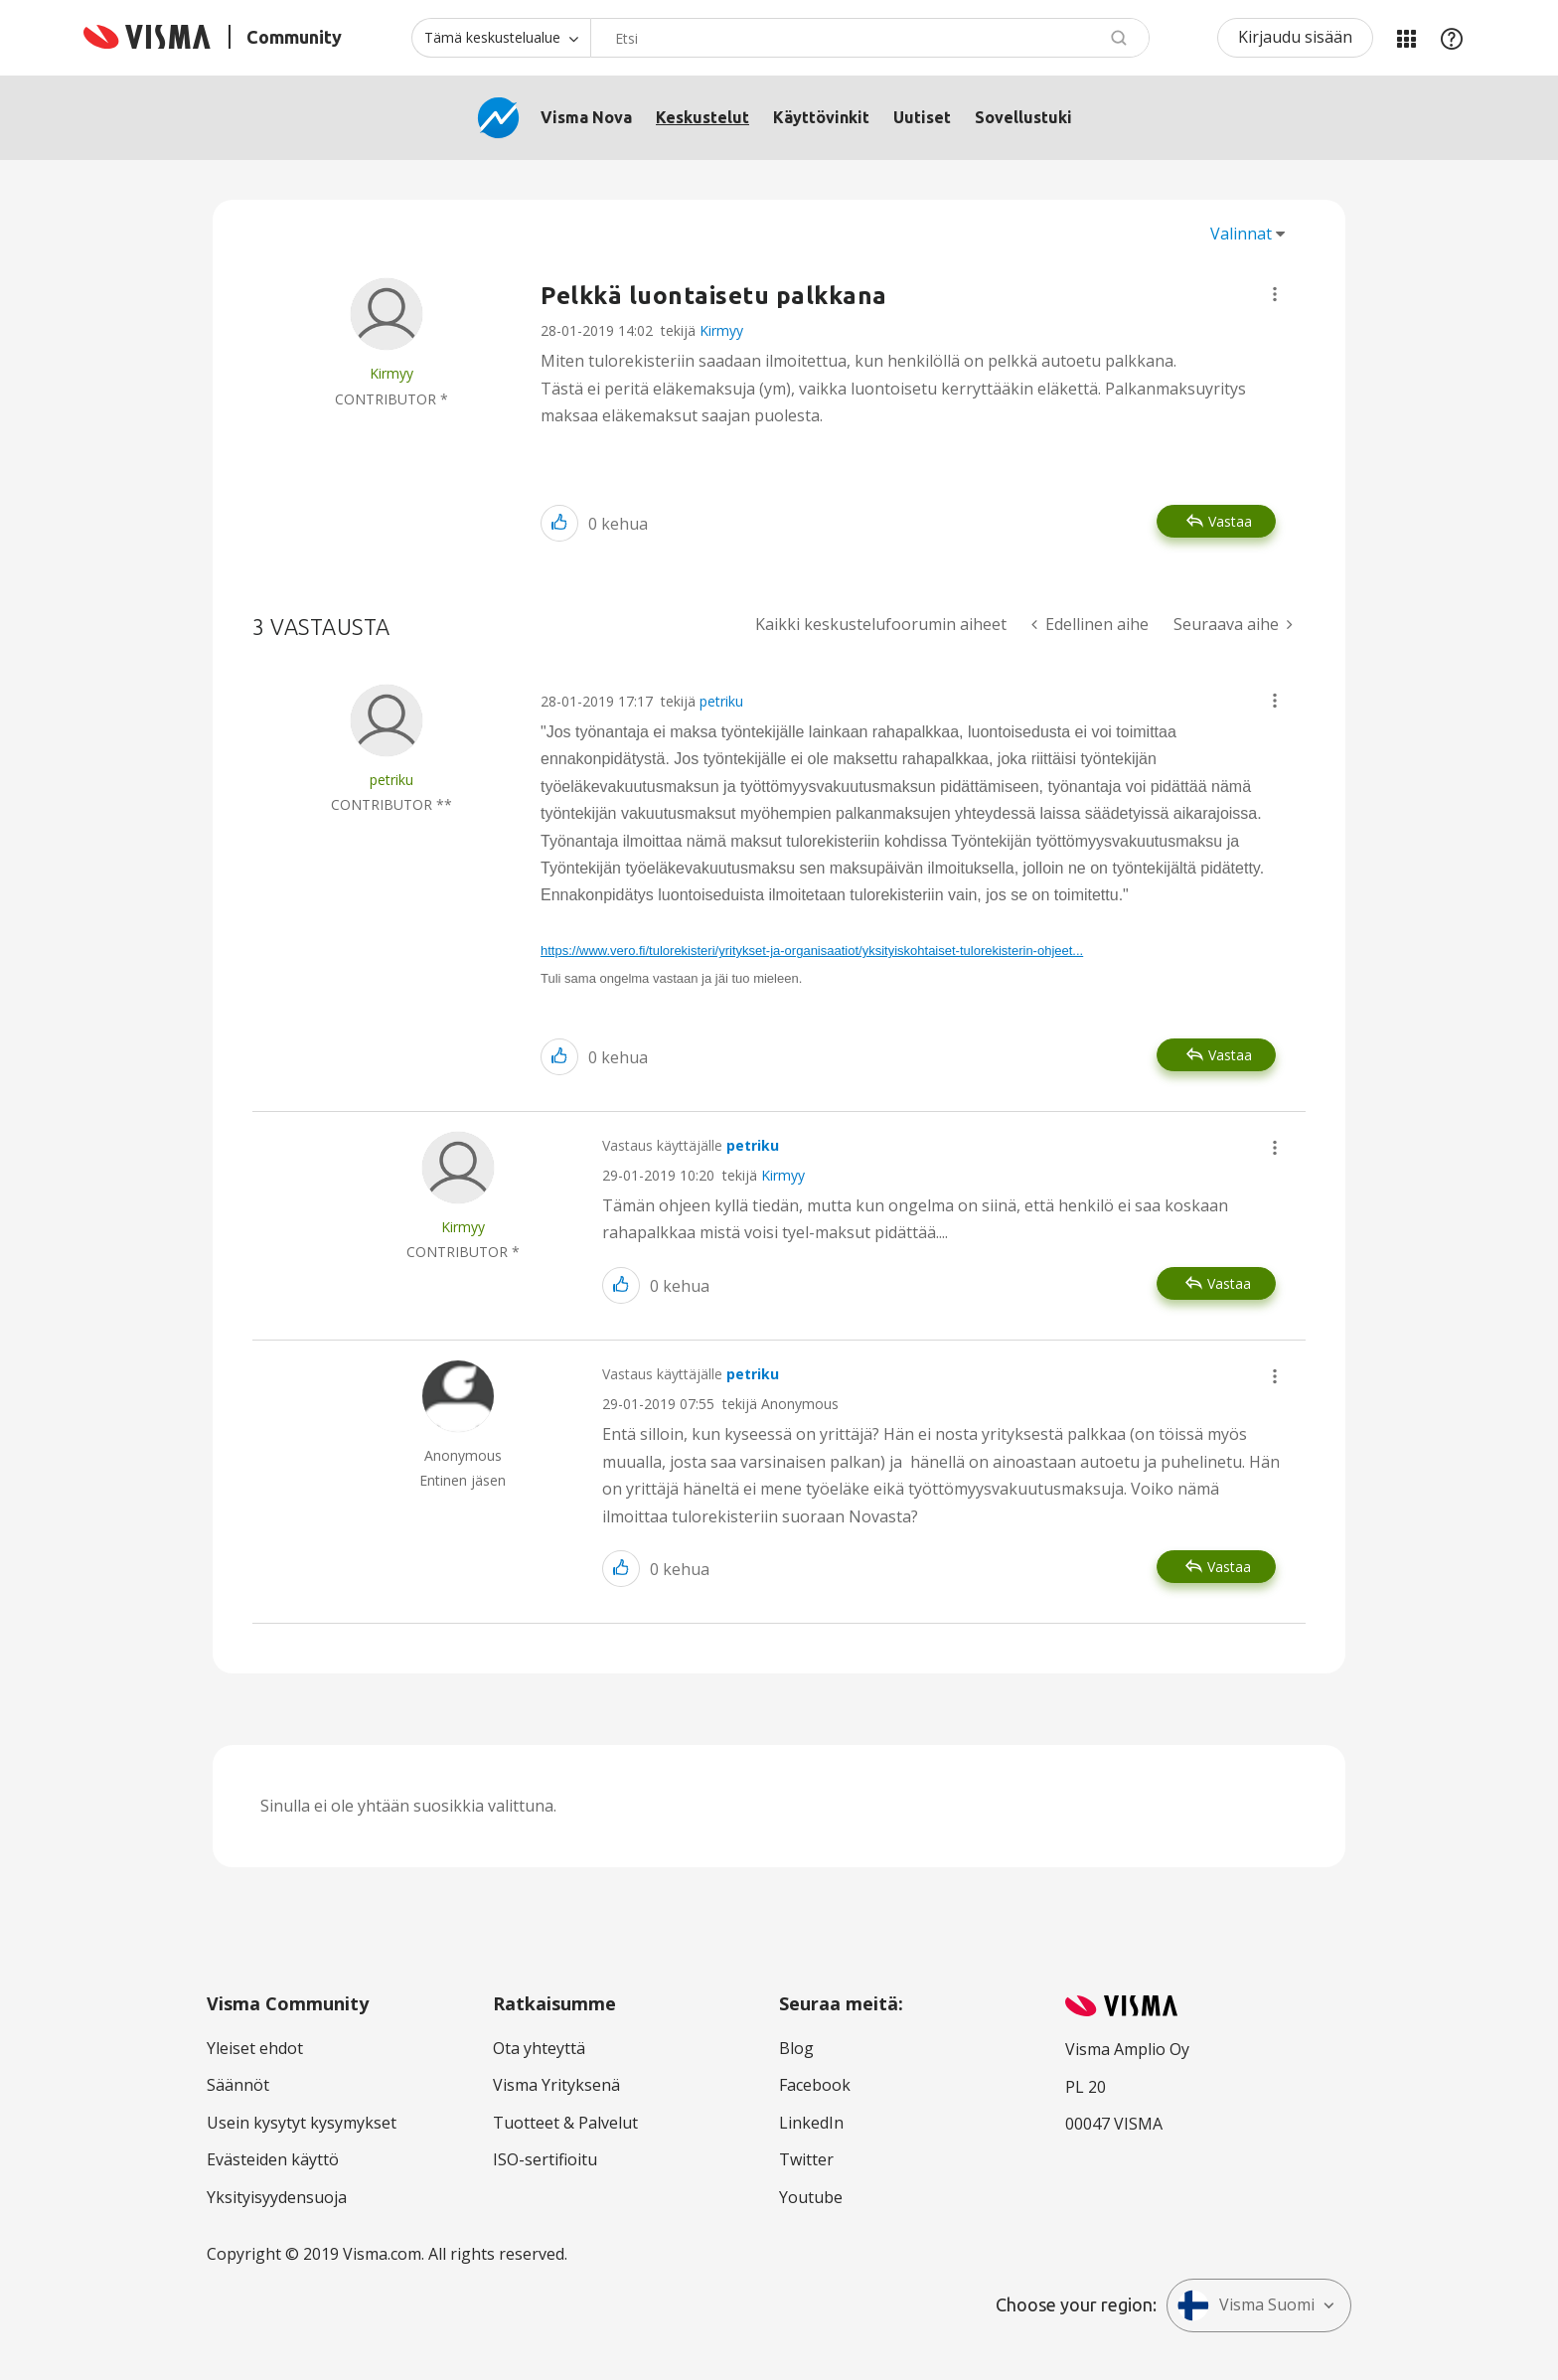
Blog (796, 2048)
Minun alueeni (1406, 38)
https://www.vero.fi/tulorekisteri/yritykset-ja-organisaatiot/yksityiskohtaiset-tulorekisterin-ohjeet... (812, 950)
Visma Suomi (1246, 2305)
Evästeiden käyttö (273, 2159)
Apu (1452, 38)
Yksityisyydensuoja (277, 2197)
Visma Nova (586, 117)
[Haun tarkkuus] (500, 38)
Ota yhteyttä (539, 2048)
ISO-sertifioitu (545, 2159)
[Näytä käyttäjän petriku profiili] (391, 779)
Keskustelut (702, 117)
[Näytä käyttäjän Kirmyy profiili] (391, 373)
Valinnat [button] (1241, 233)
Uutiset (922, 117)
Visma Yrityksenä (556, 2085)
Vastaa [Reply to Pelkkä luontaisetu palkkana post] (1230, 521)
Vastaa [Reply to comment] (1230, 1054)
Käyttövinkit (821, 117)
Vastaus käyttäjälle (690, 1145)
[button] (1275, 294)
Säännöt (238, 2085)
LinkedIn (811, 2123)
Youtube (811, 2197)
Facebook (815, 2085)
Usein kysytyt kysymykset (301, 2123)
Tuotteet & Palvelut (565, 2123)
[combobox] (870, 38)
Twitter (806, 2159)
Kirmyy (721, 330)
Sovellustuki (1023, 117)
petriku (721, 701)
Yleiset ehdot (255, 2048)
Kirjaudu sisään (1295, 37)
